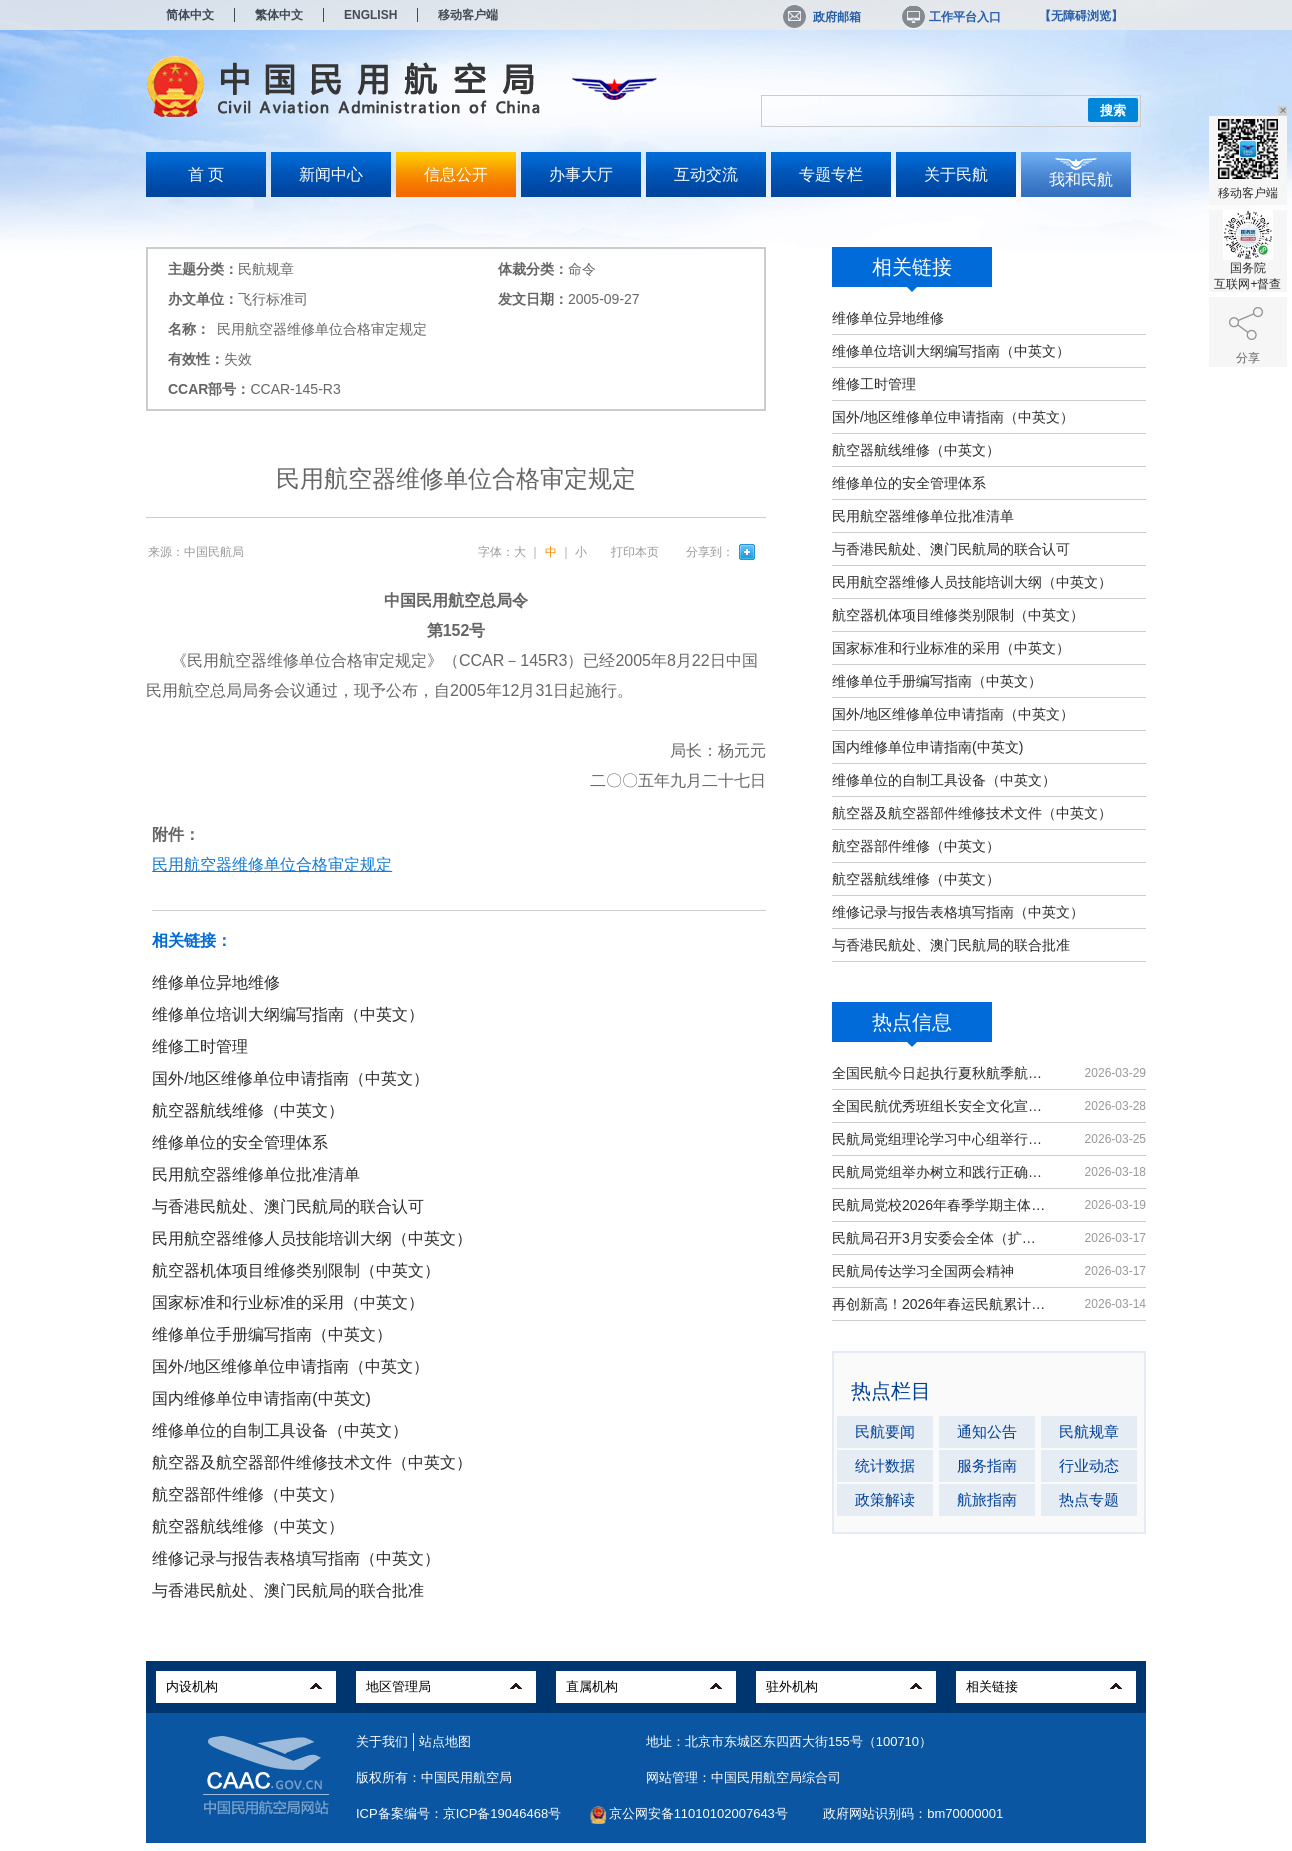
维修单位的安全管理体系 (909, 483)
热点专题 (1089, 1499)
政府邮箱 (822, 17)
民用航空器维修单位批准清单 (923, 516)
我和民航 (1081, 179)
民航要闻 (885, 1431)
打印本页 (635, 552)
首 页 (206, 174)
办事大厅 (581, 174)
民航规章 (1089, 1431)
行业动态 (1089, 1465)
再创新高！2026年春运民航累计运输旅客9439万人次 (940, 1304)
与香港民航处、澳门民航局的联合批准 (951, 945)
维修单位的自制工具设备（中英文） (944, 780)
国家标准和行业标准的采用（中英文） (951, 648)
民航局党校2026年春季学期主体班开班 (940, 1205)
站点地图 (445, 1741)
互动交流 (706, 174)
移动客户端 (468, 15)
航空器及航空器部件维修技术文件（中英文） (972, 813)
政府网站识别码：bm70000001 (913, 1813)
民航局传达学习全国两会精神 (923, 1271)
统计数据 (885, 1465)
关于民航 (956, 174)
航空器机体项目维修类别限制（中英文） (958, 615)
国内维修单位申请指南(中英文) (927, 747)
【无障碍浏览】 (1081, 16)
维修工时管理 (874, 384)
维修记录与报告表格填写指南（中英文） (958, 912)
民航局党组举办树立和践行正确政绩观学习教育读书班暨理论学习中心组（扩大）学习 (940, 1172)
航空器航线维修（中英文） (916, 450)
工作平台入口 (950, 17)
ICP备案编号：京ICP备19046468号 (458, 1813)
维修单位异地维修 (888, 318)
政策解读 (885, 1499)
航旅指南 (987, 1499)
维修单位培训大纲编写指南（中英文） (951, 351)
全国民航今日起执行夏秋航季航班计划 (940, 1073)
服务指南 (987, 1465)
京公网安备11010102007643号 (698, 1813)
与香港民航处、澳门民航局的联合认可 (951, 549)
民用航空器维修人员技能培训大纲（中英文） (972, 582)
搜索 (1113, 110)
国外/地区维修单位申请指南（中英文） (953, 417)
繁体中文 (279, 15)
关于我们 (382, 1741)
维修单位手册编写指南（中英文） (937, 681)
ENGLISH (370, 15)
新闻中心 (331, 174)
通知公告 (987, 1431)
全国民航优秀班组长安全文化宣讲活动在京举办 (940, 1106)
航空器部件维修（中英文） (916, 846)
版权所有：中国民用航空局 (434, 1777)
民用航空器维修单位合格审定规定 (272, 864)
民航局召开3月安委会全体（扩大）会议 (940, 1238)
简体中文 (190, 15)
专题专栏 (831, 174)
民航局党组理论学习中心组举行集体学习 (940, 1139)
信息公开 (456, 174)
